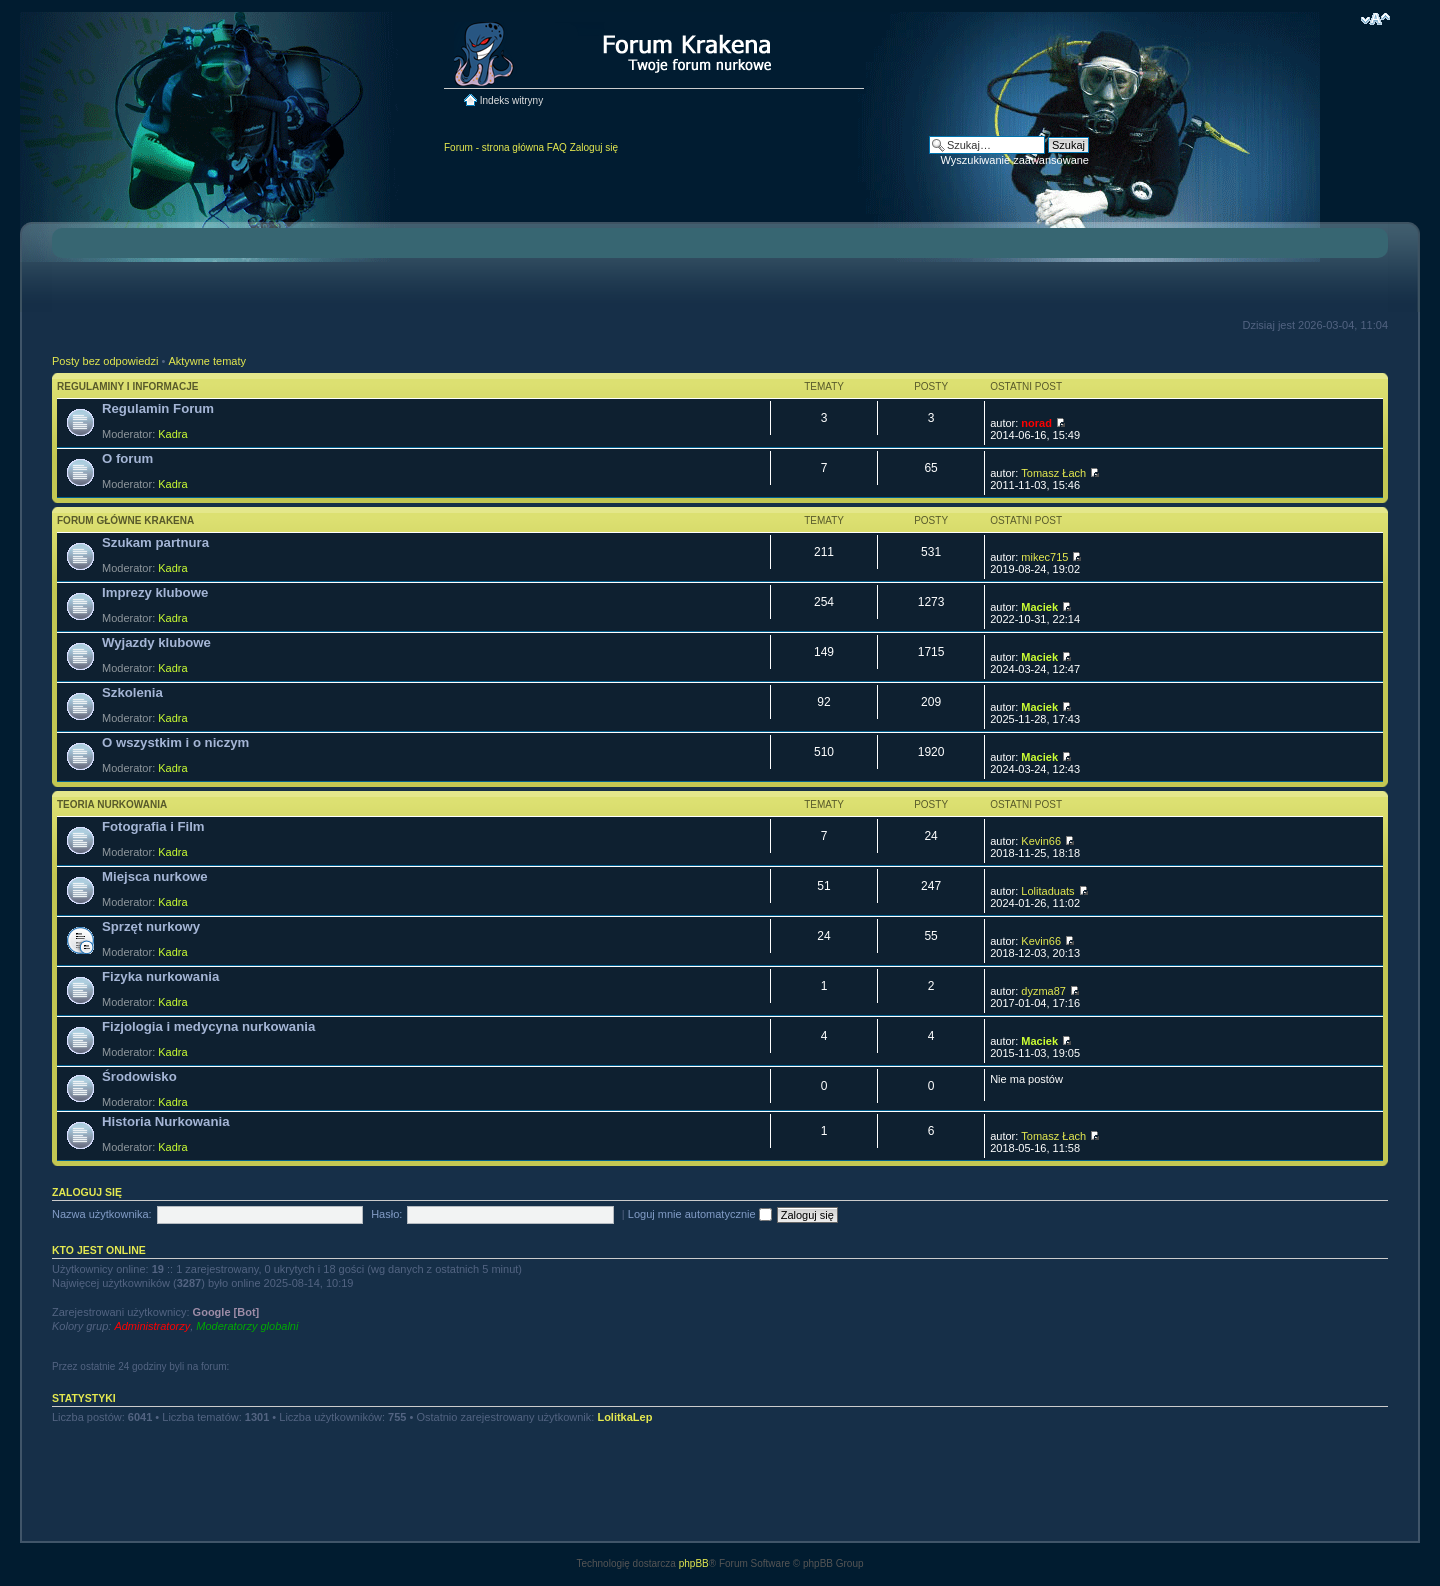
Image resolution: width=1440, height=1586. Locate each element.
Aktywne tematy (207, 361)
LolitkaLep (624, 1417)
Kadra (172, 434)
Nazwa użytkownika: (102, 1214)
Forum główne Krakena (125, 520)
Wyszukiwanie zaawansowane (1015, 160)
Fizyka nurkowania (160, 976)
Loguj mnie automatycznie (700, 1214)
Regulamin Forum (158, 408)
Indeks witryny (511, 100)
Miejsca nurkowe (155, 876)
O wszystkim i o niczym (175, 742)
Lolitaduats (1047, 891)
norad (1036, 423)
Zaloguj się (594, 147)
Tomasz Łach (1053, 473)
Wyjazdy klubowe (156, 642)
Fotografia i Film (153, 826)
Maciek (1039, 607)
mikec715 (1044, 557)
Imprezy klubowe (155, 592)
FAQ (557, 147)
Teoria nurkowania (112, 804)
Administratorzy (152, 1326)
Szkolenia (132, 692)
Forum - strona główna (494, 147)
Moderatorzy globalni (247, 1326)
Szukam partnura (155, 542)
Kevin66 (1041, 841)
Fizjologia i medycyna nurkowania (208, 1026)
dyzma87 (1043, 991)
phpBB (694, 1563)
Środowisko (139, 1076)
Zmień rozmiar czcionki (1375, 19)
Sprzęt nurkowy (151, 926)
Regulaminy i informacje (128, 386)
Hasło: (386, 1214)
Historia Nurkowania (166, 1121)
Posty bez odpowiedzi (105, 361)
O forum (127, 458)
